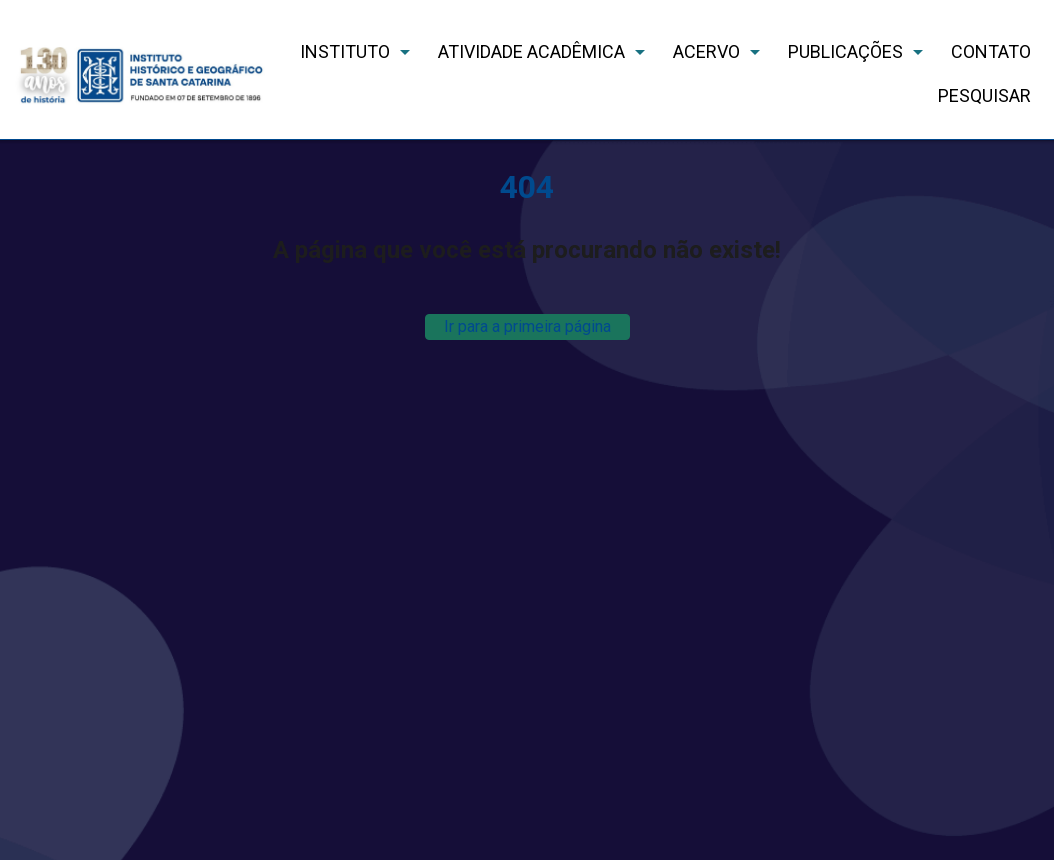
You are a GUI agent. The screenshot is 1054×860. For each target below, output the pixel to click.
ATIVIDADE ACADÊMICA (531, 51)
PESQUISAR (984, 95)
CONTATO (991, 51)
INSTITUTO (345, 51)
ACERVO (706, 51)
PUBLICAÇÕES (845, 51)
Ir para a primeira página (527, 326)
